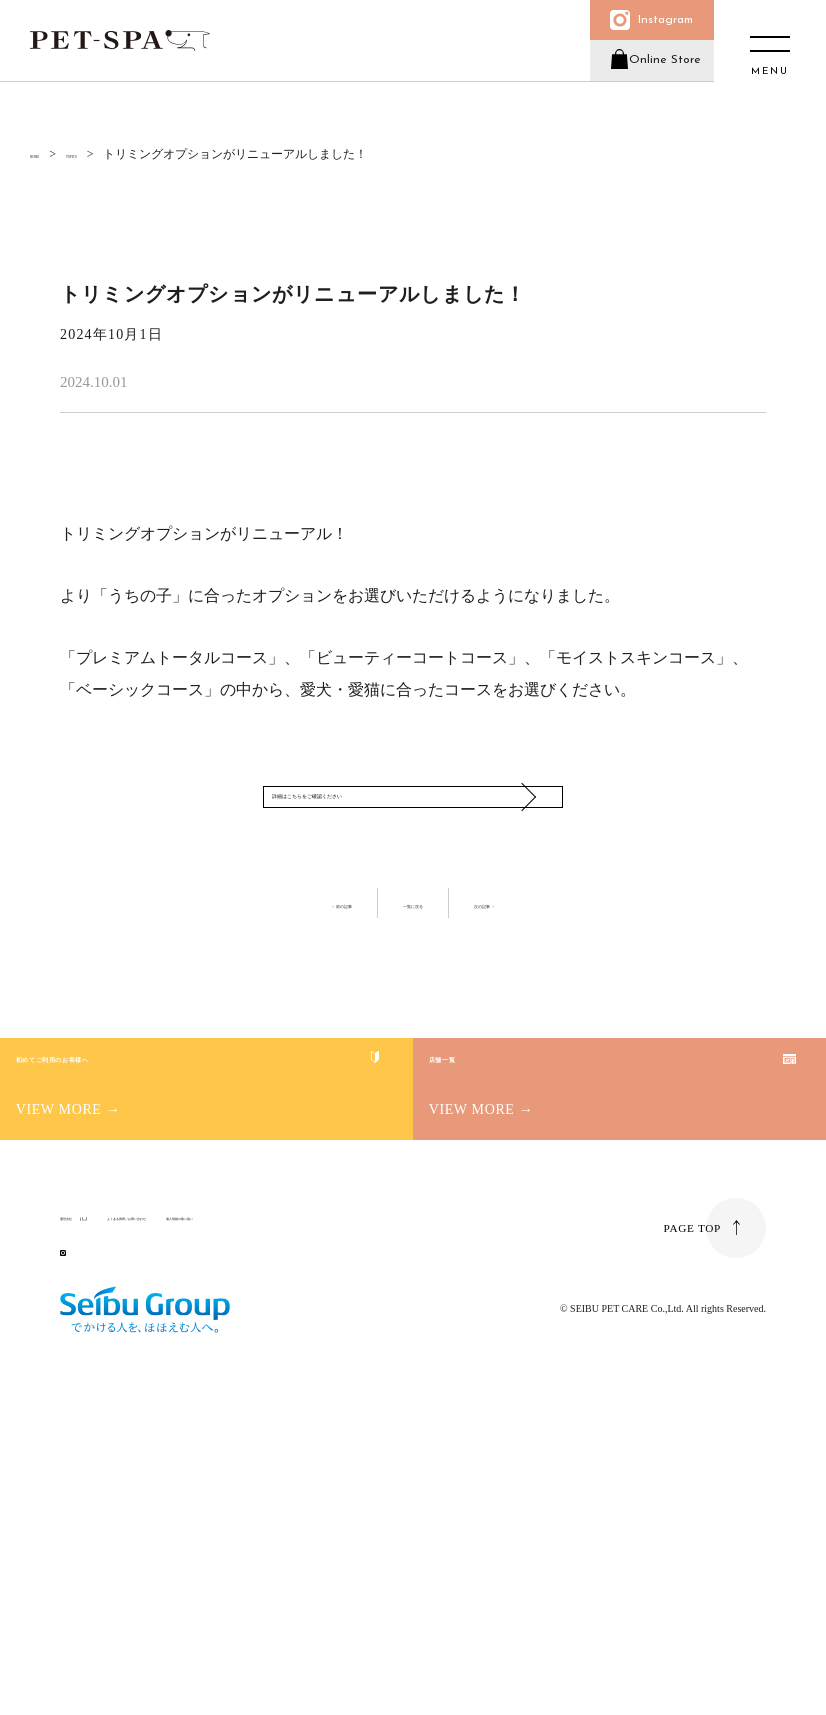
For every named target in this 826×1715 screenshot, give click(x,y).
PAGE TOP (690, 1506)
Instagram (653, 27)
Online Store (653, 83)
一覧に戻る (413, 995)
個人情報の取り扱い (373, 1480)
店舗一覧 (526, 1214)
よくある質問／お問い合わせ (221, 1480)
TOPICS (112, 154)
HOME (47, 154)
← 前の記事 (291, 995)
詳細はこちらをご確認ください (393, 843)
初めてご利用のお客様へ (194, 1238)
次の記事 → (536, 995)
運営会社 (84, 1480)
